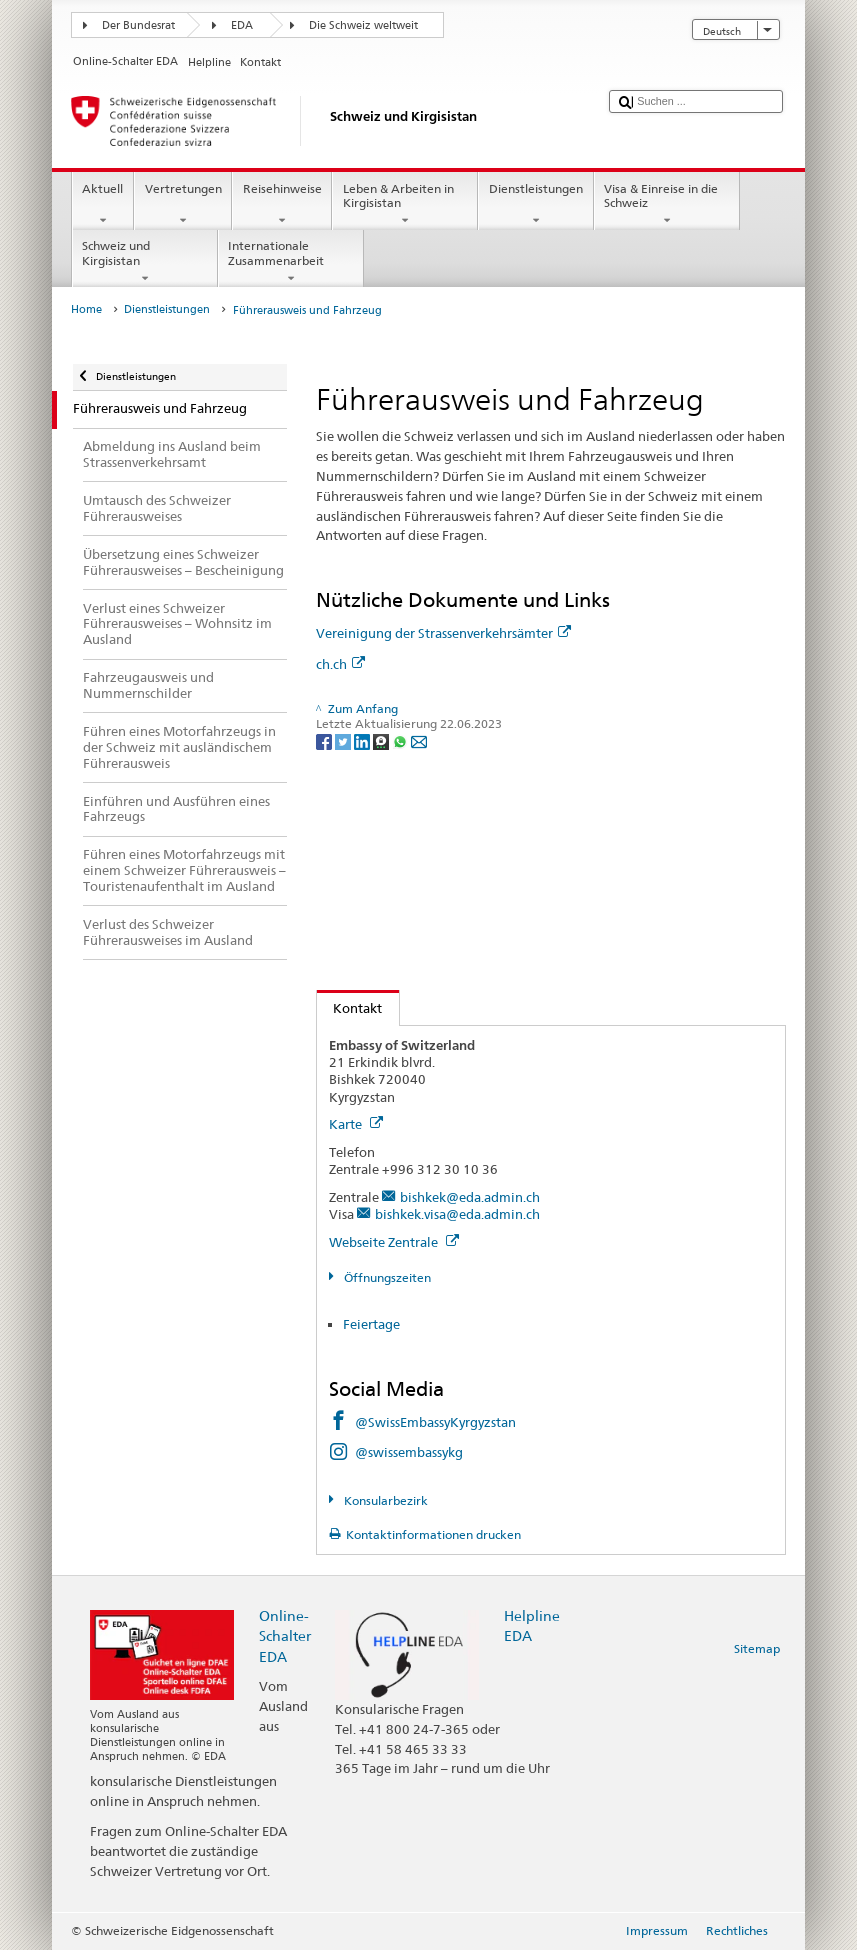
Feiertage (371, 1324)
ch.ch (340, 664)
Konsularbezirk (384, 1500)
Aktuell (103, 205)
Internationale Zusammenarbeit (291, 262)
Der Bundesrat (138, 25)
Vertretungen (183, 205)
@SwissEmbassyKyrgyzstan (435, 1422)
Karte (356, 1124)
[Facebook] (325, 740)
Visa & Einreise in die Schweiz (667, 205)
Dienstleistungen (535, 205)
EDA (242, 25)
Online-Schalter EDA (285, 1635)
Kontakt (350, 1008)
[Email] (419, 740)
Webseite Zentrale (394, 1242)
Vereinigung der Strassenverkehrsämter (443, 633)
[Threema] (382, 740)
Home (86, 309)
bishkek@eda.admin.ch (470, 1197)
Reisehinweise (282, 205)
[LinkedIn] (363, 740)
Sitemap (757, 1648)
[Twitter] (344, 740)
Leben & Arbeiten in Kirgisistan (405, 205)
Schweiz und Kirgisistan (145, 262)
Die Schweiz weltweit (363, 25)
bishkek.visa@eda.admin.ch (457, 1214)
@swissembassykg (409, 1452)
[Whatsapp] (401, 740)
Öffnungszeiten (386, 1277)
